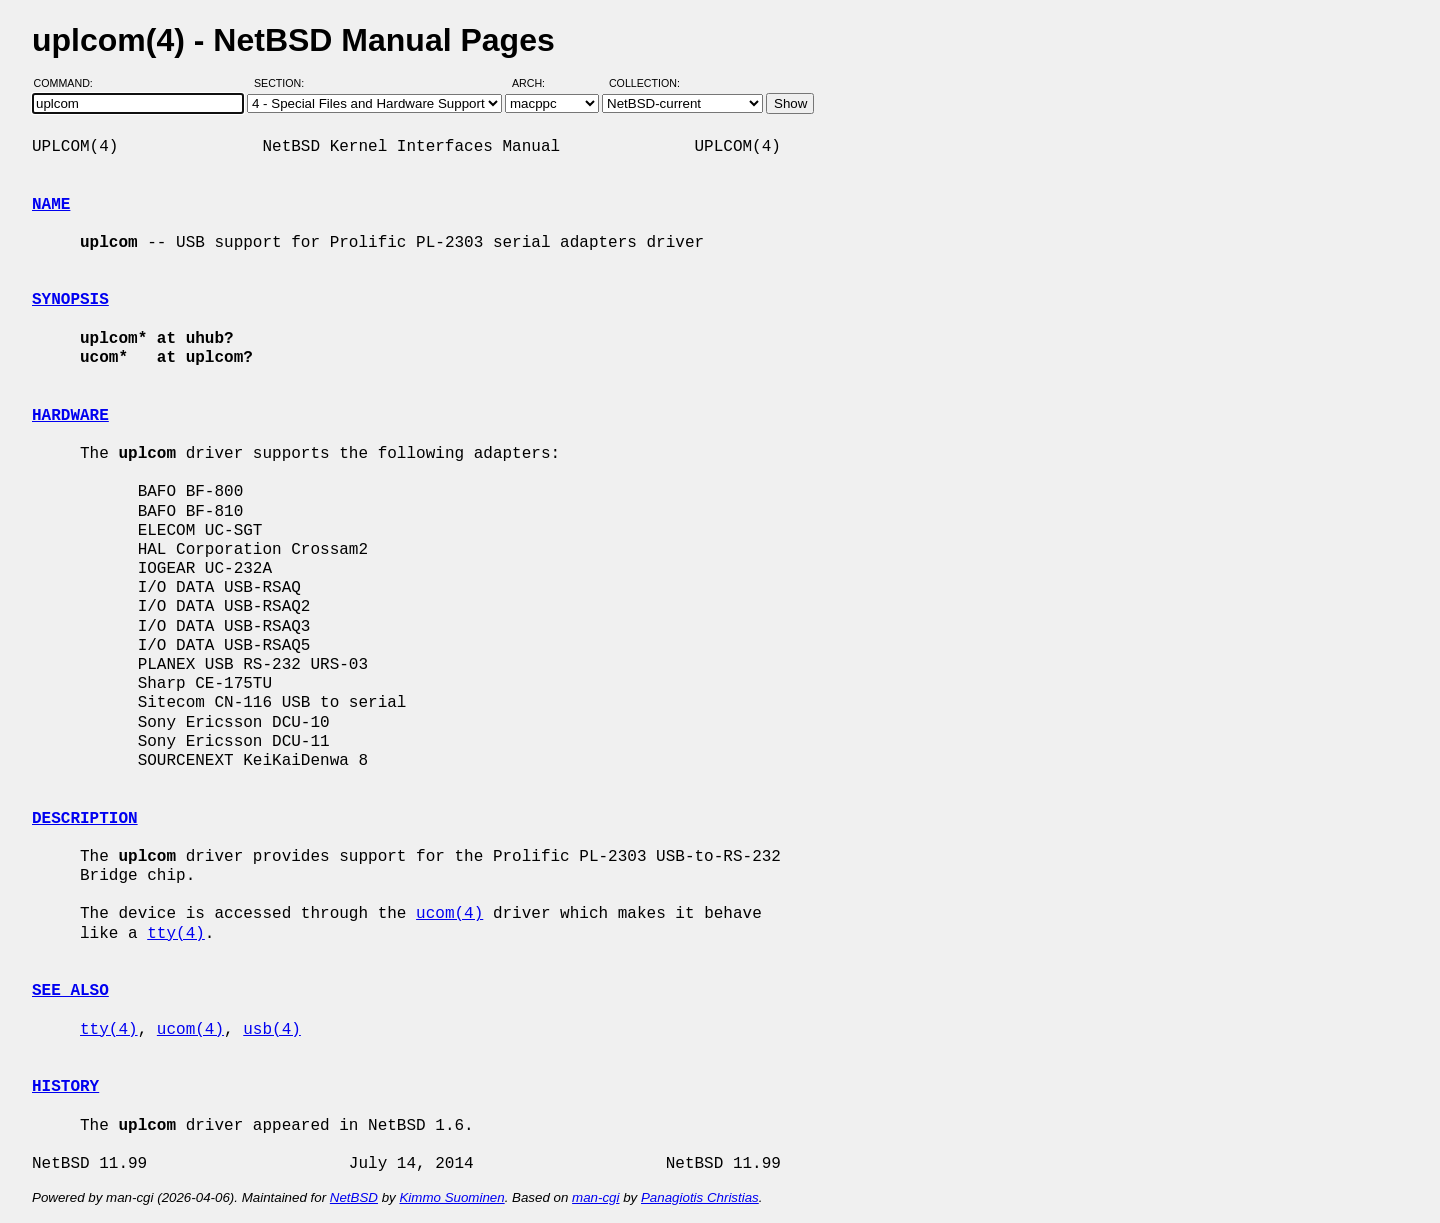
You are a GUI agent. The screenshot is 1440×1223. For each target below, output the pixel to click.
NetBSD (354, 1197)
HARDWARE (70, 416)
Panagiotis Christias (700, 1197)
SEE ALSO (70, 991)
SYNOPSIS (70, 300)
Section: (283, 83)
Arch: (537, 83)
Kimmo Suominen (451, 1197)
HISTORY (65, 1087)
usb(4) (272, 1030)
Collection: (644, 83)
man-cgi (595, 1197)
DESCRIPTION (85, 819)
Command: (69, 83)
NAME (51, 205)
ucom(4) (449, 914)
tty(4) (176, 934)
